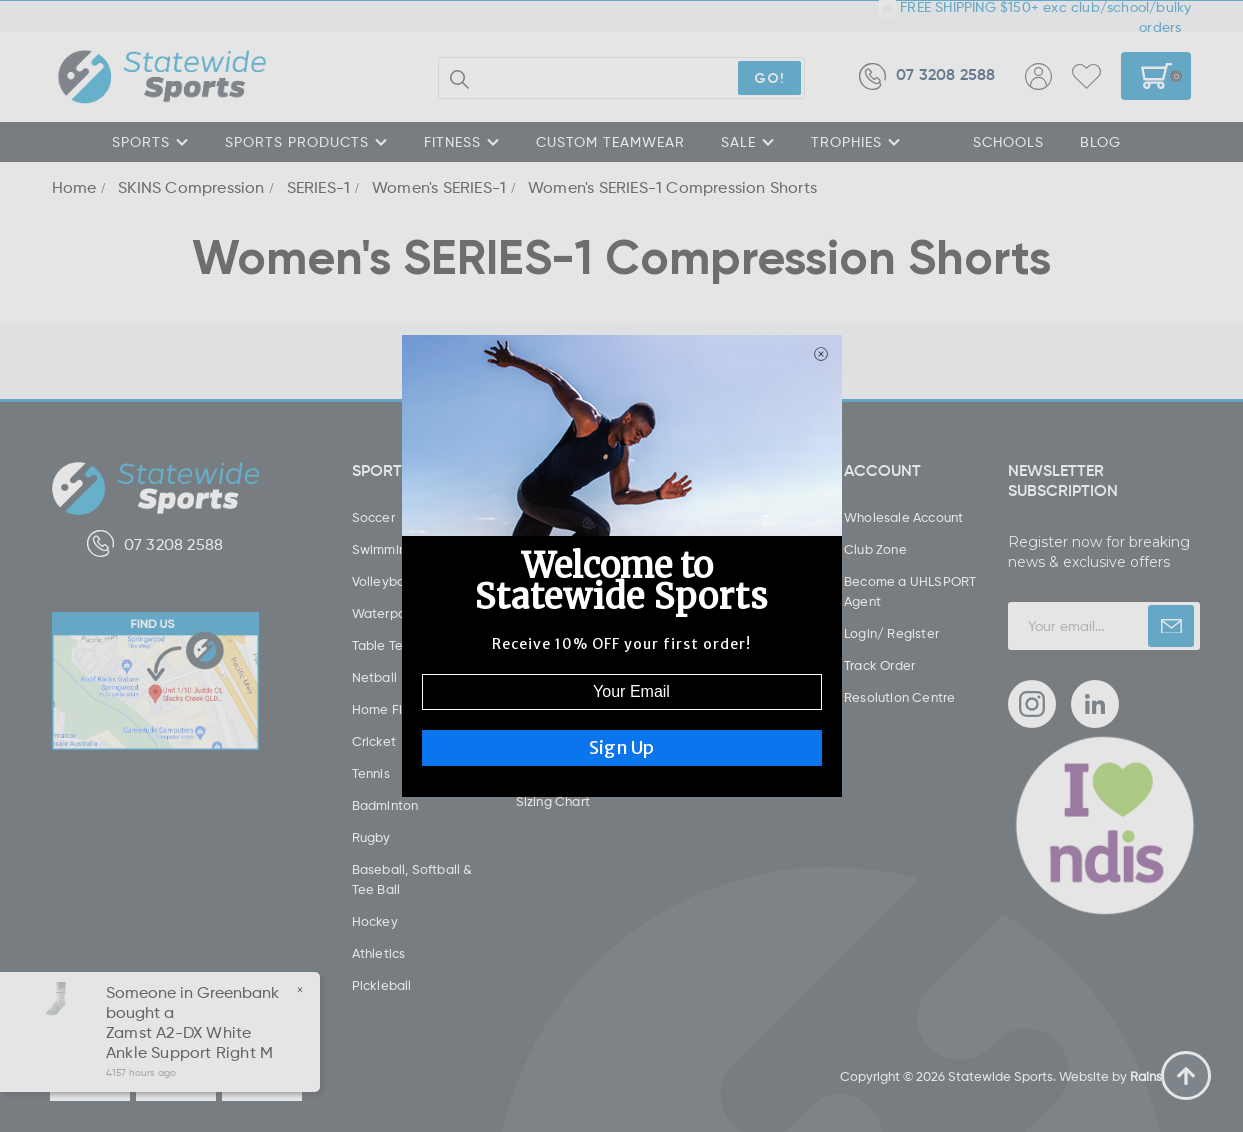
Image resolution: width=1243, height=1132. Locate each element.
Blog (1100, 141)
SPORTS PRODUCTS (306, 141)
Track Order (879, 665)
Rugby (371, 837)
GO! (769, 77)
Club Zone (875, 549)
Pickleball (382, 985)
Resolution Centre (899, 697)
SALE (748, 141)
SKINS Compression (191, 187)
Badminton (385, 805)
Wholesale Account (903, 517)
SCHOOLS (1008, 141)
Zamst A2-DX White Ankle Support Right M (188, 1042)
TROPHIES (856, 141)
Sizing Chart (553, 801)
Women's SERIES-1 (439, 187)
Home (74, 187)
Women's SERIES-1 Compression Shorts (672, 187)
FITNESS (462, 141)
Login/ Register (891, 633)
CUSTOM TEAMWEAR (610, 141)
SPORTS (150, 141)
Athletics (379, 953)
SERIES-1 (319, 187)
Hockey (375, 921)
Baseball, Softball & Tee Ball (412, 879)
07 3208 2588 (927, 76)
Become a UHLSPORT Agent (910, 591)
